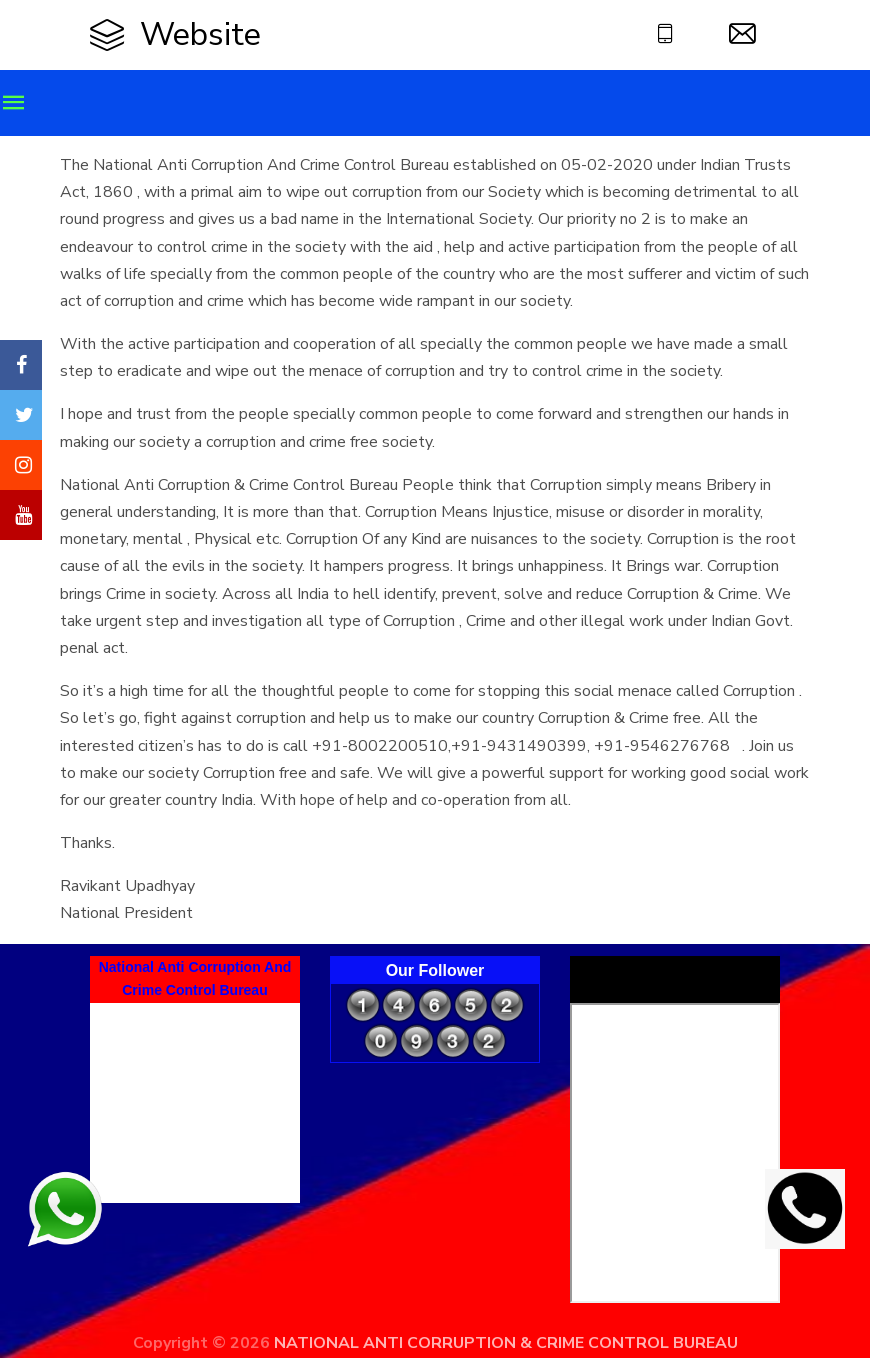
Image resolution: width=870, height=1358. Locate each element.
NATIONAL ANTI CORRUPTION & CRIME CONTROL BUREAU (506, 1343)
